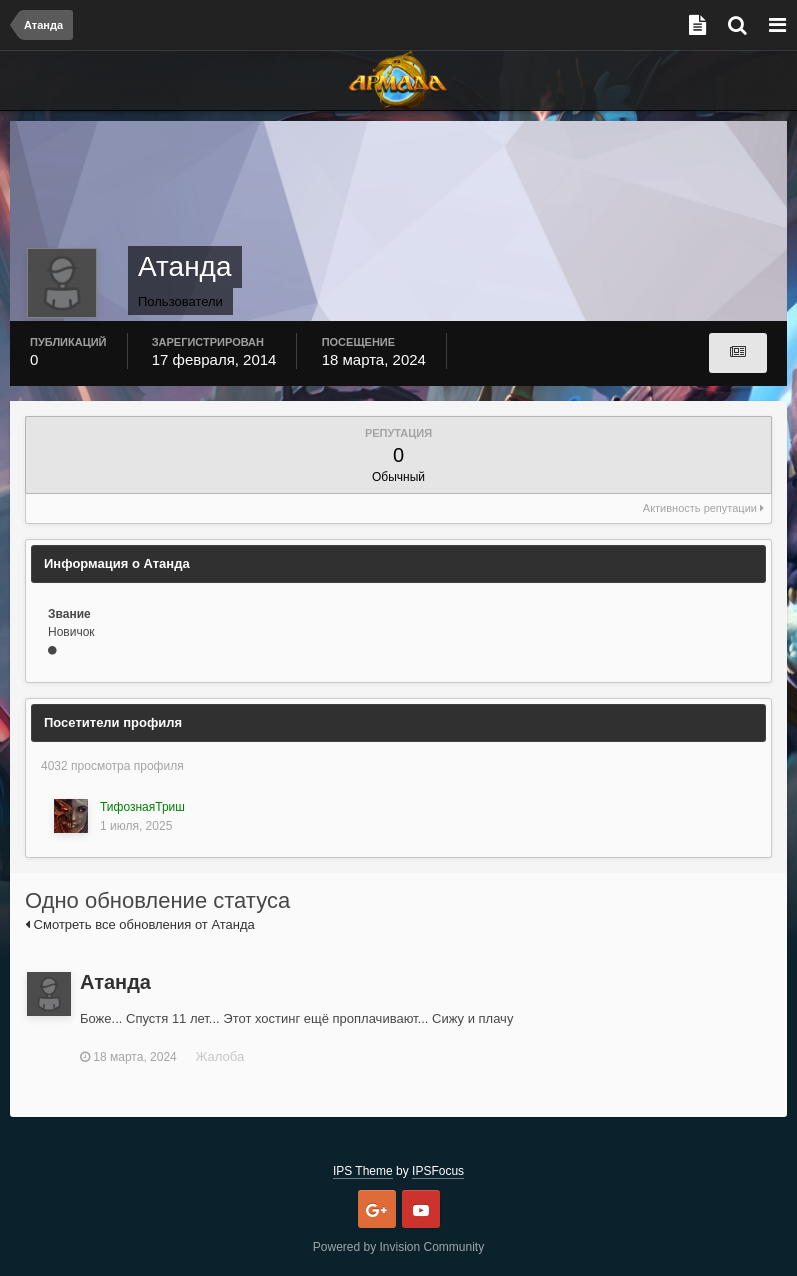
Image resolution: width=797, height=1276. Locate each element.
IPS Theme (363, 1171)
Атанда (115, 982)
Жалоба (219, 1056)
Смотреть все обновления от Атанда (140, 924)
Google (377, 1209)
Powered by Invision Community (398, 1247)
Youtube (421, 1209)
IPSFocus (438, 1171)
